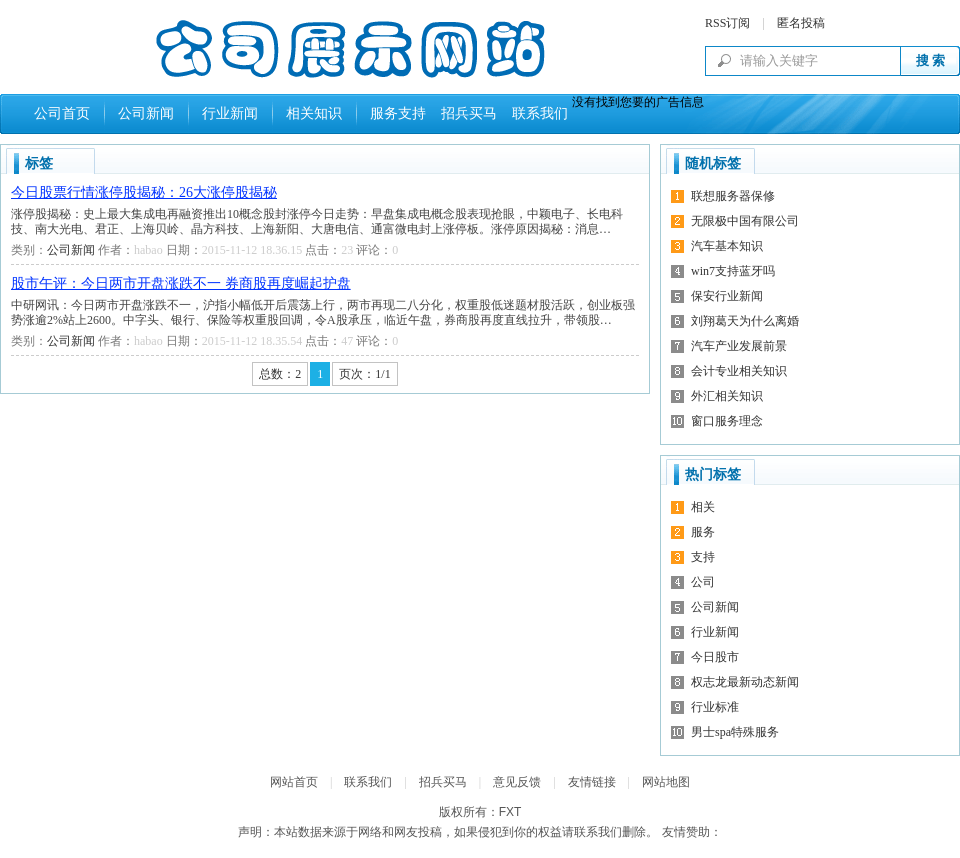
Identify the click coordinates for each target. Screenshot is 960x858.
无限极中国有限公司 (745, 221)
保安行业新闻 (727, 296)
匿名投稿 (801, 23)
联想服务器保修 (733, 196)
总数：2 (280, 374)
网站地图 (666, 782)
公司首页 (62, 113)
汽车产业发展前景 (739, 346)
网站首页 (294, 782)
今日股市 (715, 657)
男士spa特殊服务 (735, 732)
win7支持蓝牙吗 (733, 271)
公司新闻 (146, 113)
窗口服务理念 (727, 421)
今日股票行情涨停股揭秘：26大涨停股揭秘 (144, 192)
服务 (703, 532)
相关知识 (314, 113)
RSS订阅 (727, 23)
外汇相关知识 (727, 396)
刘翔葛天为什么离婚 (745, 321)
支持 (703, 557)
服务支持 (398, 113)
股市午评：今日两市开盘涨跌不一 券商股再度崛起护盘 (181, 283)
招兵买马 (465, 113)
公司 (703, 582)
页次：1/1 (364, 374)
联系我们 (536, 113)
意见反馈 (517, 782)
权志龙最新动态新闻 (745, 682)
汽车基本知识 (727, 246)
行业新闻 (230, 113)
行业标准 (715, 707)
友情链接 (592, 782)
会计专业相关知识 (739, 371)
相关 (703, 507)
